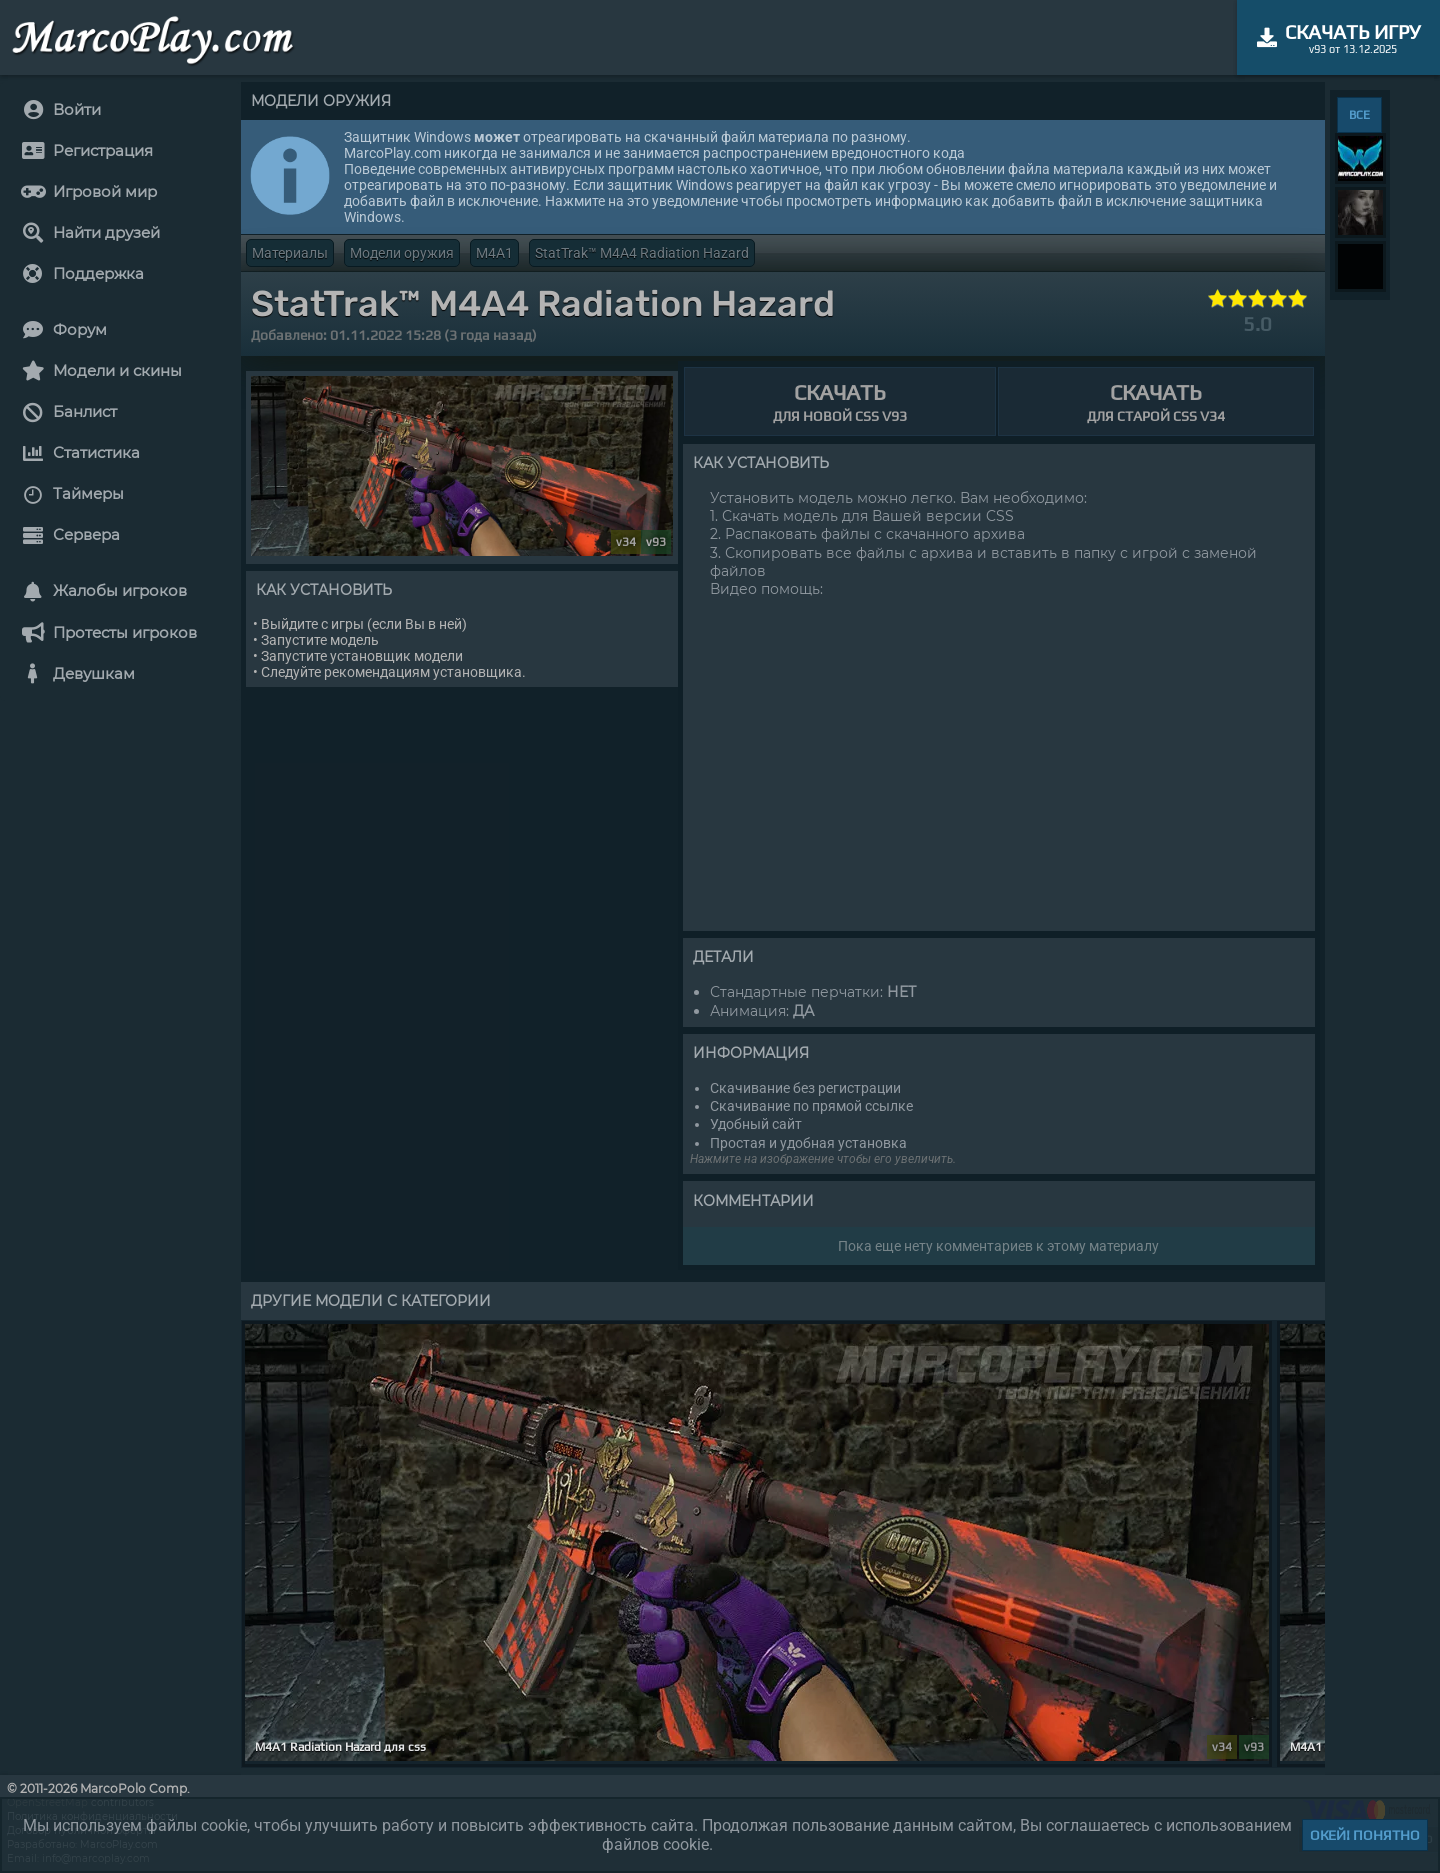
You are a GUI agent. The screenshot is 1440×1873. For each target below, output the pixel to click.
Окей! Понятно (1365, 1835)
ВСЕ (1359, 115)
